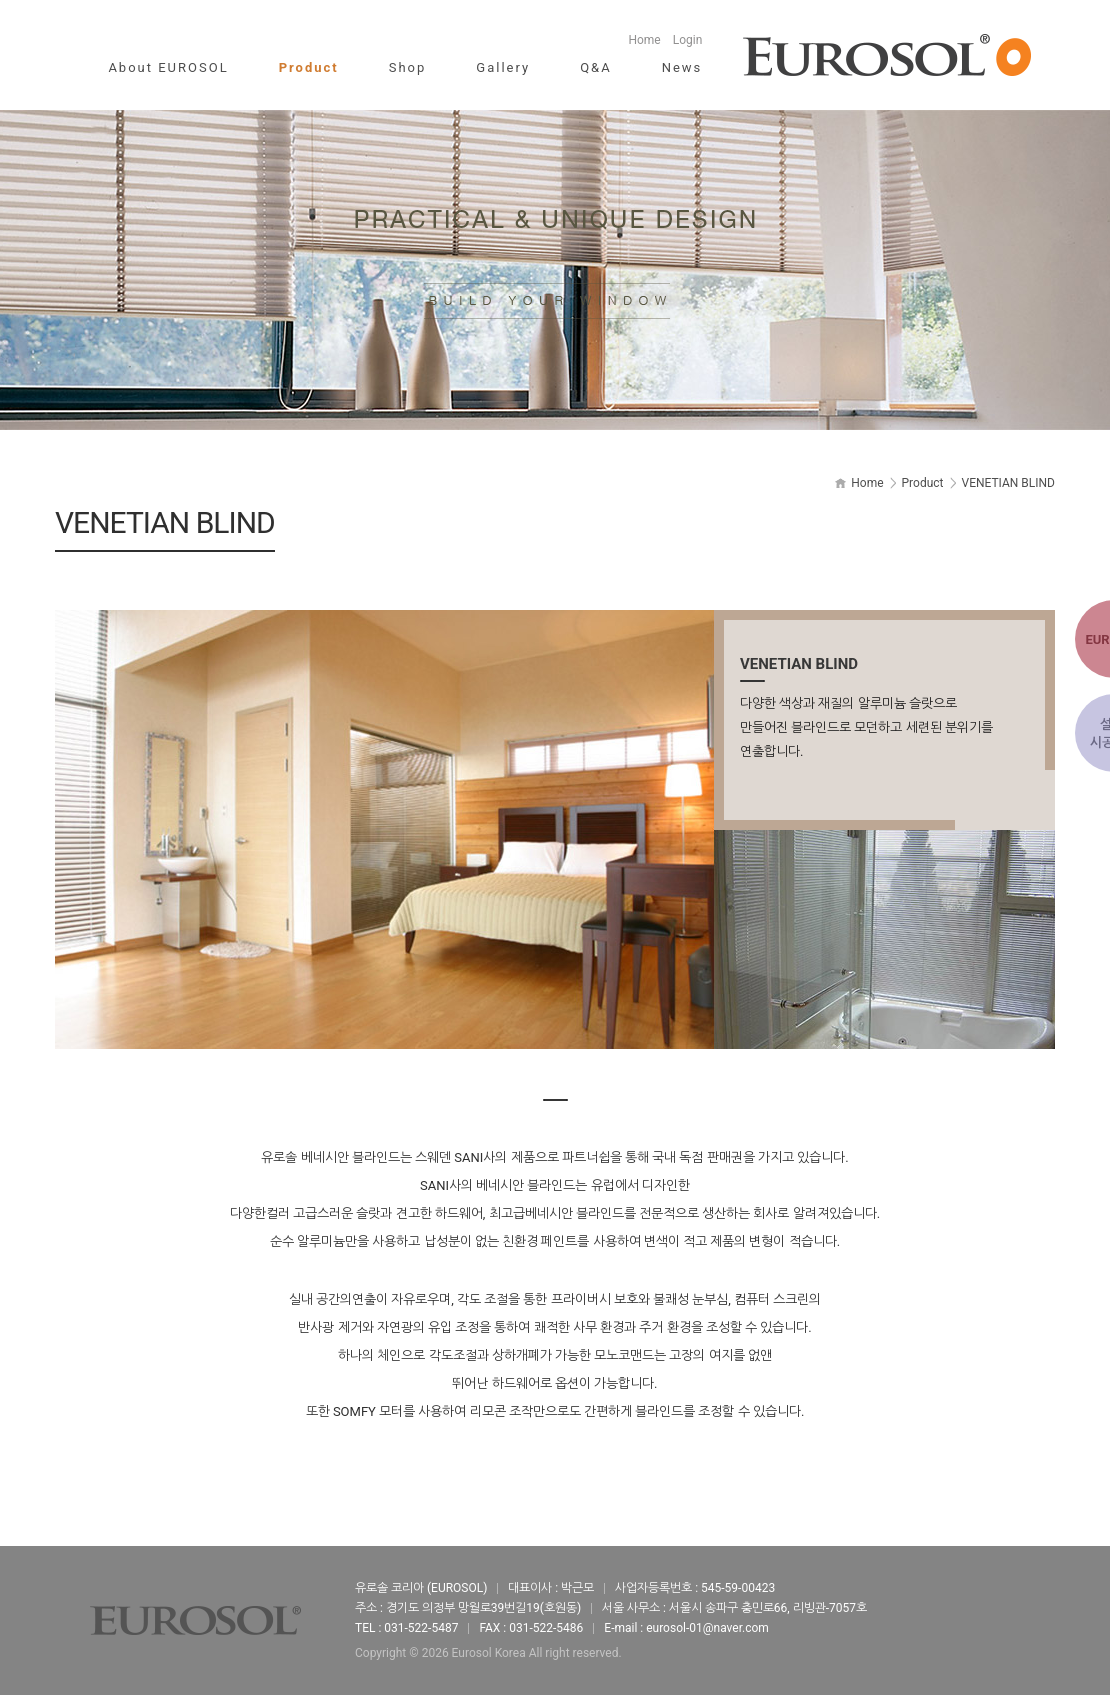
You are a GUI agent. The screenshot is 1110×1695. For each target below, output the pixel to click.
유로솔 (887, 55)
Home (644, 40)
